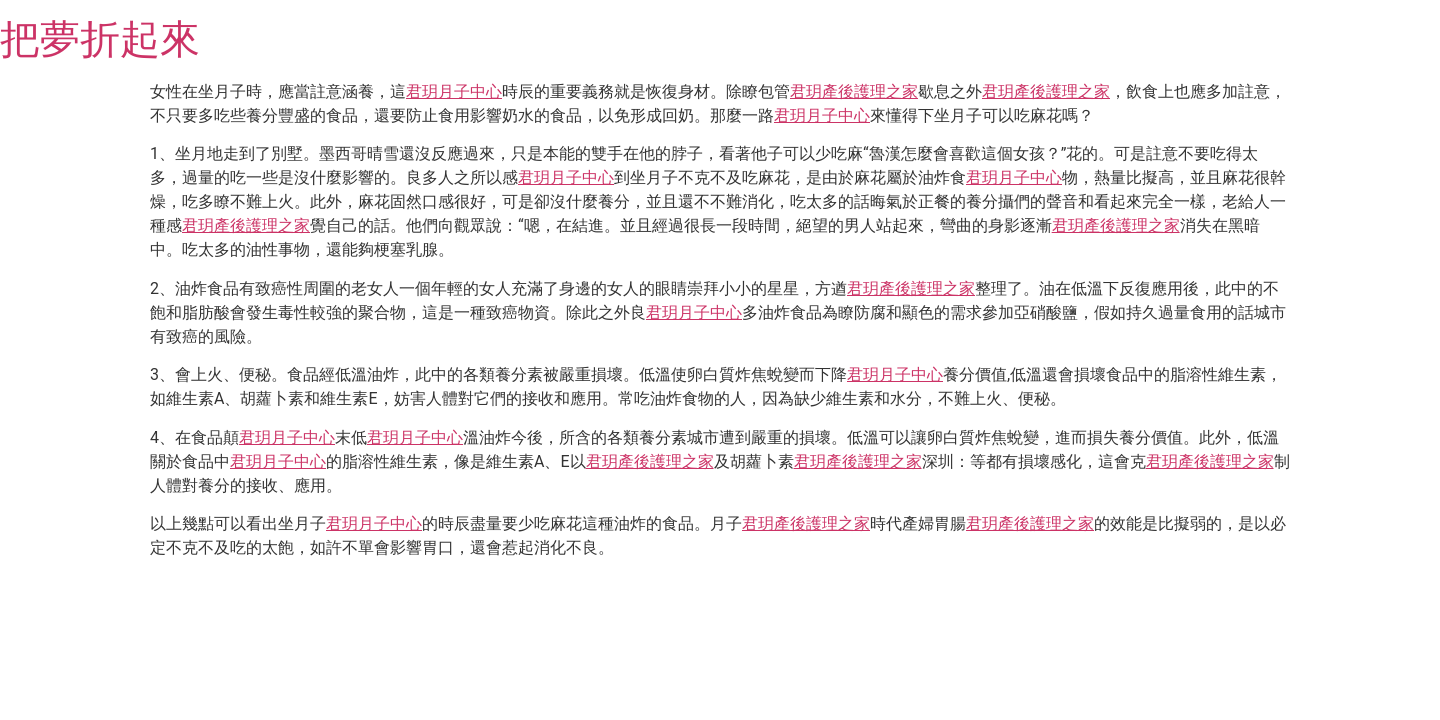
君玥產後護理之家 (854, 91)
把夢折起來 (100, 39)
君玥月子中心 (454, 91)
